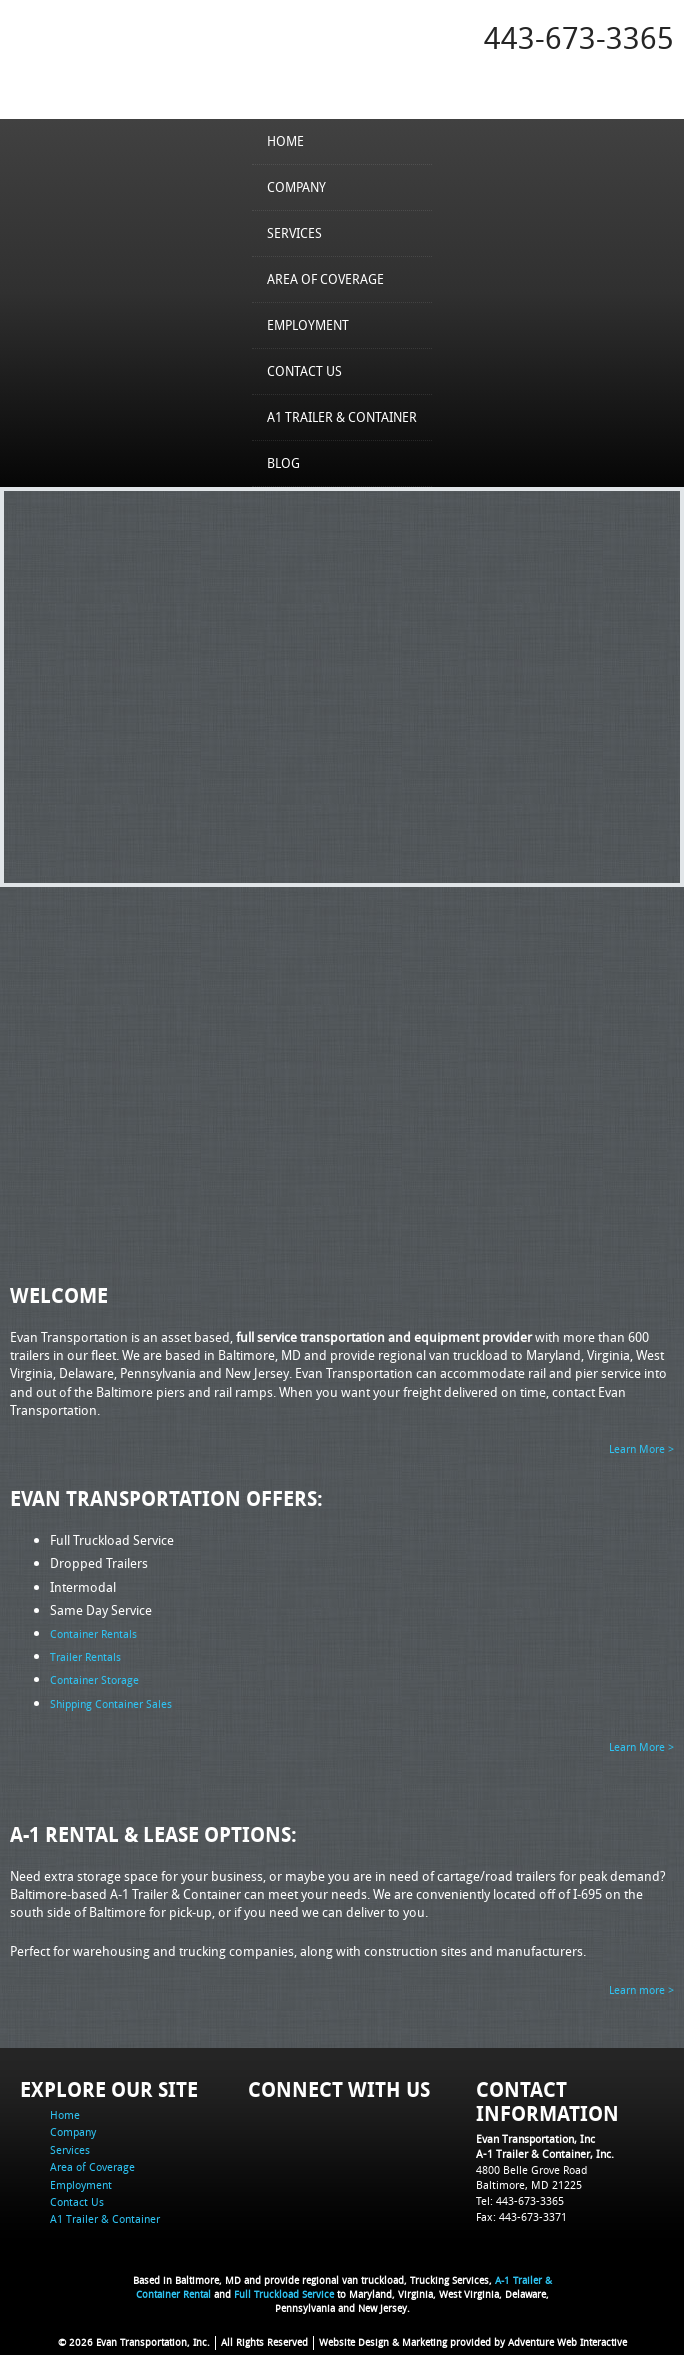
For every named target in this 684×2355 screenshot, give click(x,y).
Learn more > (641, 1989)
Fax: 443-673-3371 (521, 2215)
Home (285, 141)
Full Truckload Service (284, 2294)
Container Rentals (93, 1633)
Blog (283, 463)
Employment (308, 325)
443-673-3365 (579, 38)
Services (294, 233)
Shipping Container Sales (111, 1702)
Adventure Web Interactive (567, 2342)
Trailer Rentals (85, 1656)
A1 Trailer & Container (342, 417)
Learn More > (641, 1448)
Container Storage (94, 1679)
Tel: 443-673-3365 (520, 2199)
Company (296, 187)
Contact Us (304, 371)
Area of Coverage (325, 279)
